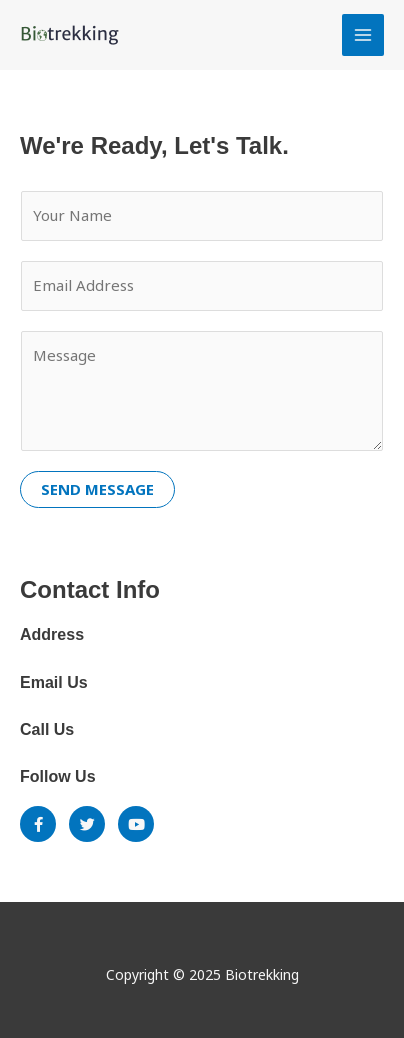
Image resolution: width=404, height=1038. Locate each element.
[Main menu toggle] (363, 35)
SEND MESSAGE (97, 489)
